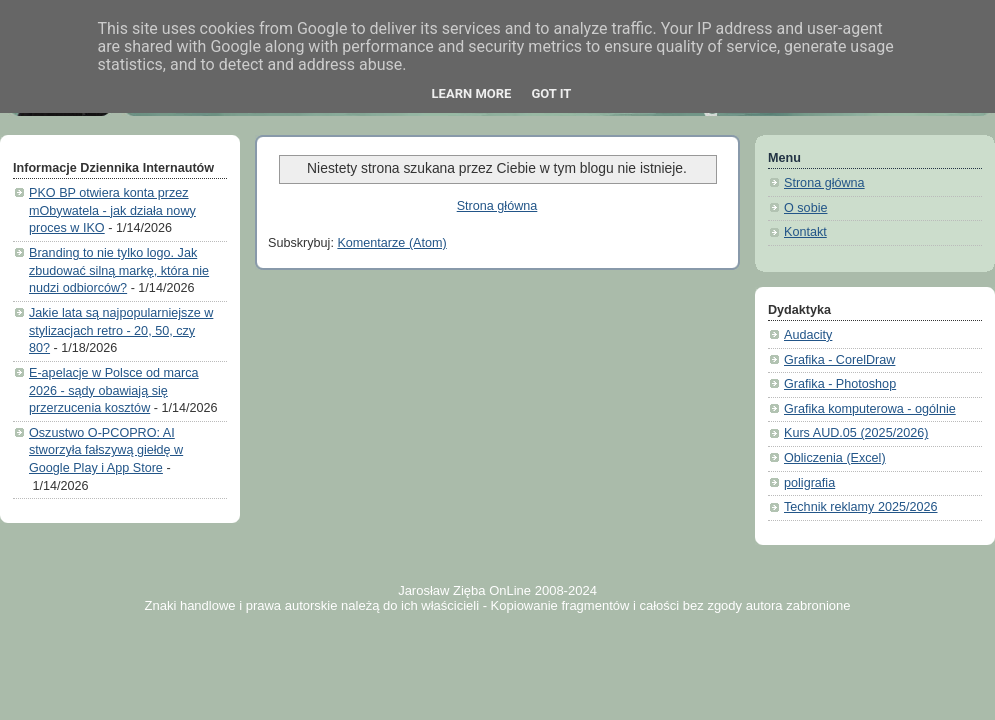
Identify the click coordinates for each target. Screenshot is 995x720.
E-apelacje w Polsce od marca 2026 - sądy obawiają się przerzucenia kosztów (114, 390)
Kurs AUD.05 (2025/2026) (856, 433)
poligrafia (809, 483)
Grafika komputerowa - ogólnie (870, 409)
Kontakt (805, 232)
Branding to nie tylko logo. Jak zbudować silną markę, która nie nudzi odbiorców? (119, 270)
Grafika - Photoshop (840, 384)
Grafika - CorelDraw (839, 360)
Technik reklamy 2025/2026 (861, 507)
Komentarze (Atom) (391, 243)
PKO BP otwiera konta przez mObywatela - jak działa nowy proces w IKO (112, 210)
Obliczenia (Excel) (835, 458)
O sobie (805, 208)
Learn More (472, 93)
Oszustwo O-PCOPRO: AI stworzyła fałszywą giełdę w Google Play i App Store (106, 450)
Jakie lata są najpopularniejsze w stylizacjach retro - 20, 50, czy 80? (121, 330)
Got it (551, 93)
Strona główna (497, 206)
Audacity (808, 335)
